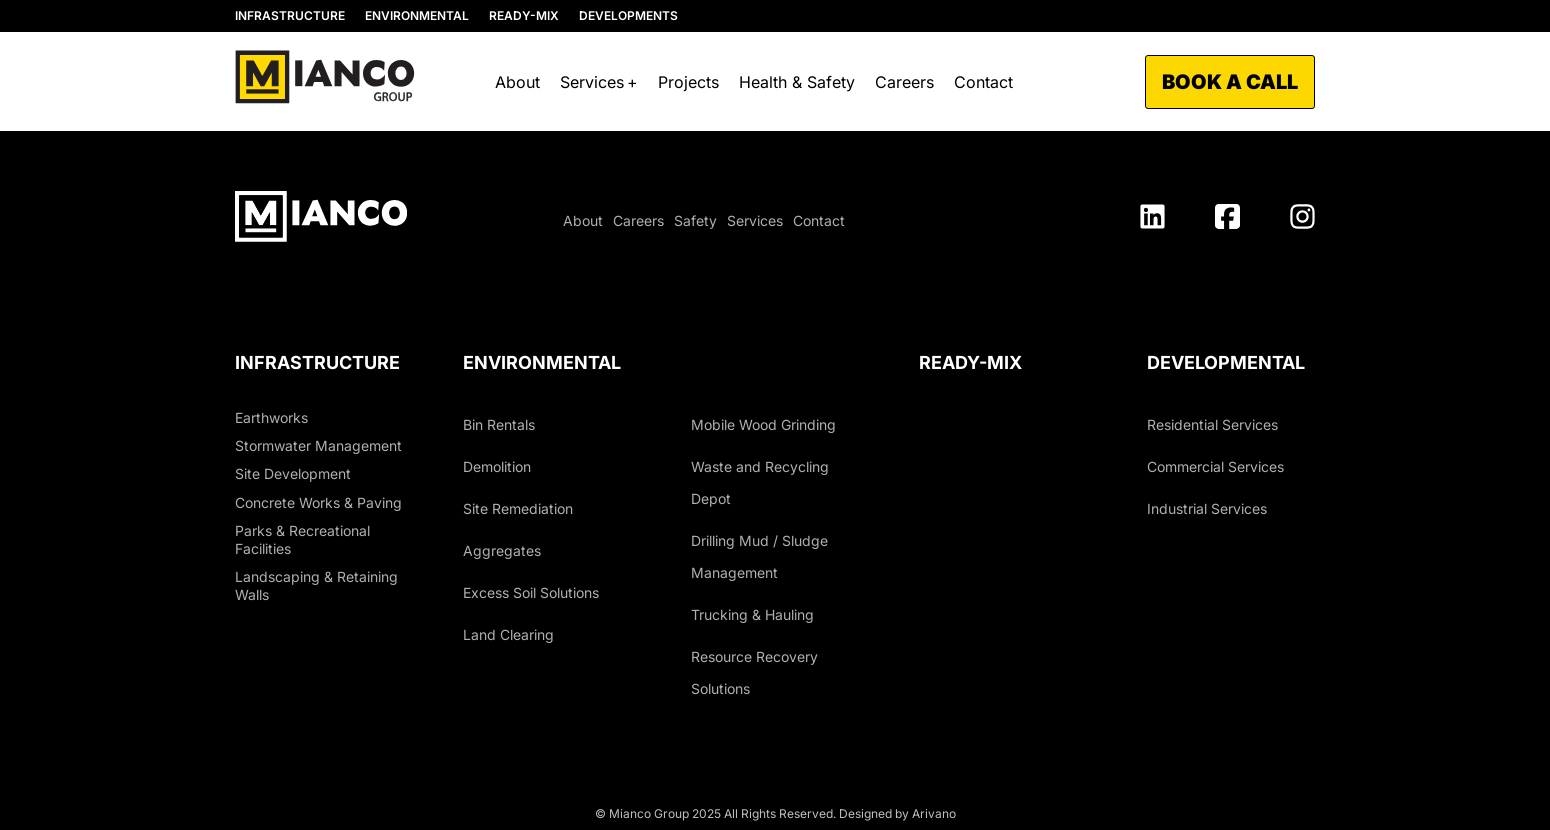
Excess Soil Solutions (531, 592)
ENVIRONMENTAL (417, 15)
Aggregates (502, 550)
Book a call (1230, 82)
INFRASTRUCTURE (290, 15)
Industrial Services (1207, 508)
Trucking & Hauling (752, 614)
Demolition (497, 466)
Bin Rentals (499, 424)
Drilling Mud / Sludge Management (759, 556)
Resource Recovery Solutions (754, 672)
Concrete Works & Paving (318, 502)
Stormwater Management (318, 445)
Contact (983, 82)
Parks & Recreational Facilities (302, 539)
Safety (695, 220)
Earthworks (271, 417)
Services (592, 82)
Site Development (293, 473)
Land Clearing (508, 634)
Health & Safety (797, 82)
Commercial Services (1215, 466)
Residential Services (1212, 424)
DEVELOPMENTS (628, 15)
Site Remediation (518, 508)
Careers (904, 82)
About (517, 82)
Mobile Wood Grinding (763, 424)
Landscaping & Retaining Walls (316, 585)
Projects (688, 82)
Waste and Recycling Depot (760, 482)
